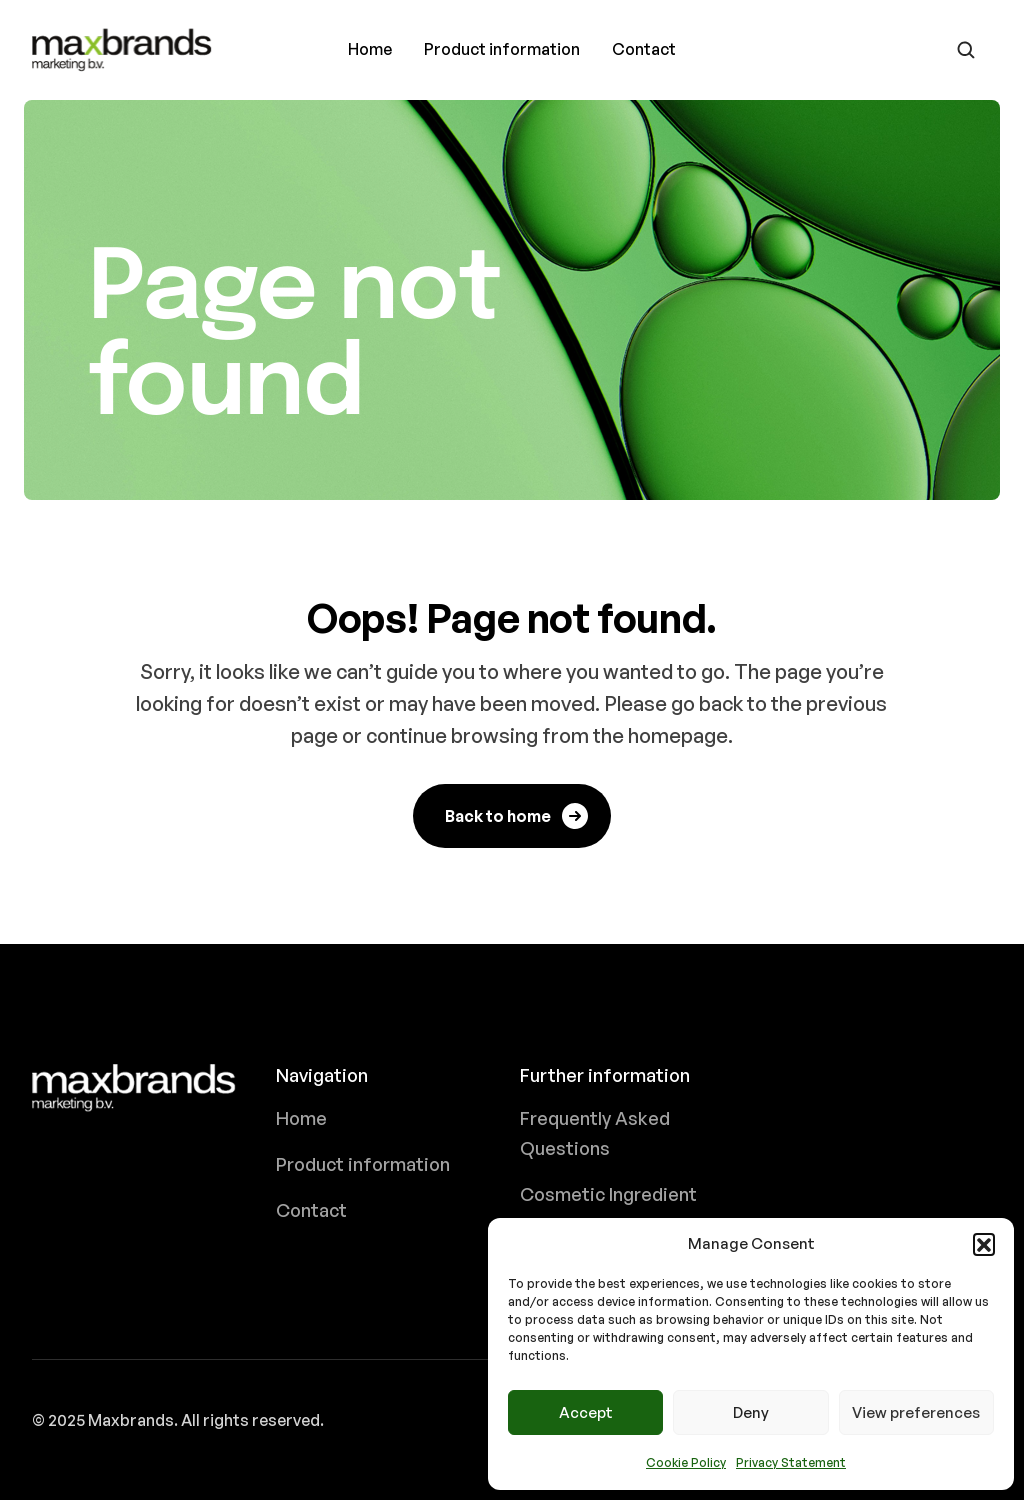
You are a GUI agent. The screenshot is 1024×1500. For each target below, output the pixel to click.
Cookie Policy (686, 1462)
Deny (751, 1412)
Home (370, 49)
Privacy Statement (791, 1462)
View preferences (916, 1412)
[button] (984, 1244)
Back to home (518, 816)
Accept (586, 1412)
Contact (644, 49)
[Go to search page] (966, 50)
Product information (502, 49)
